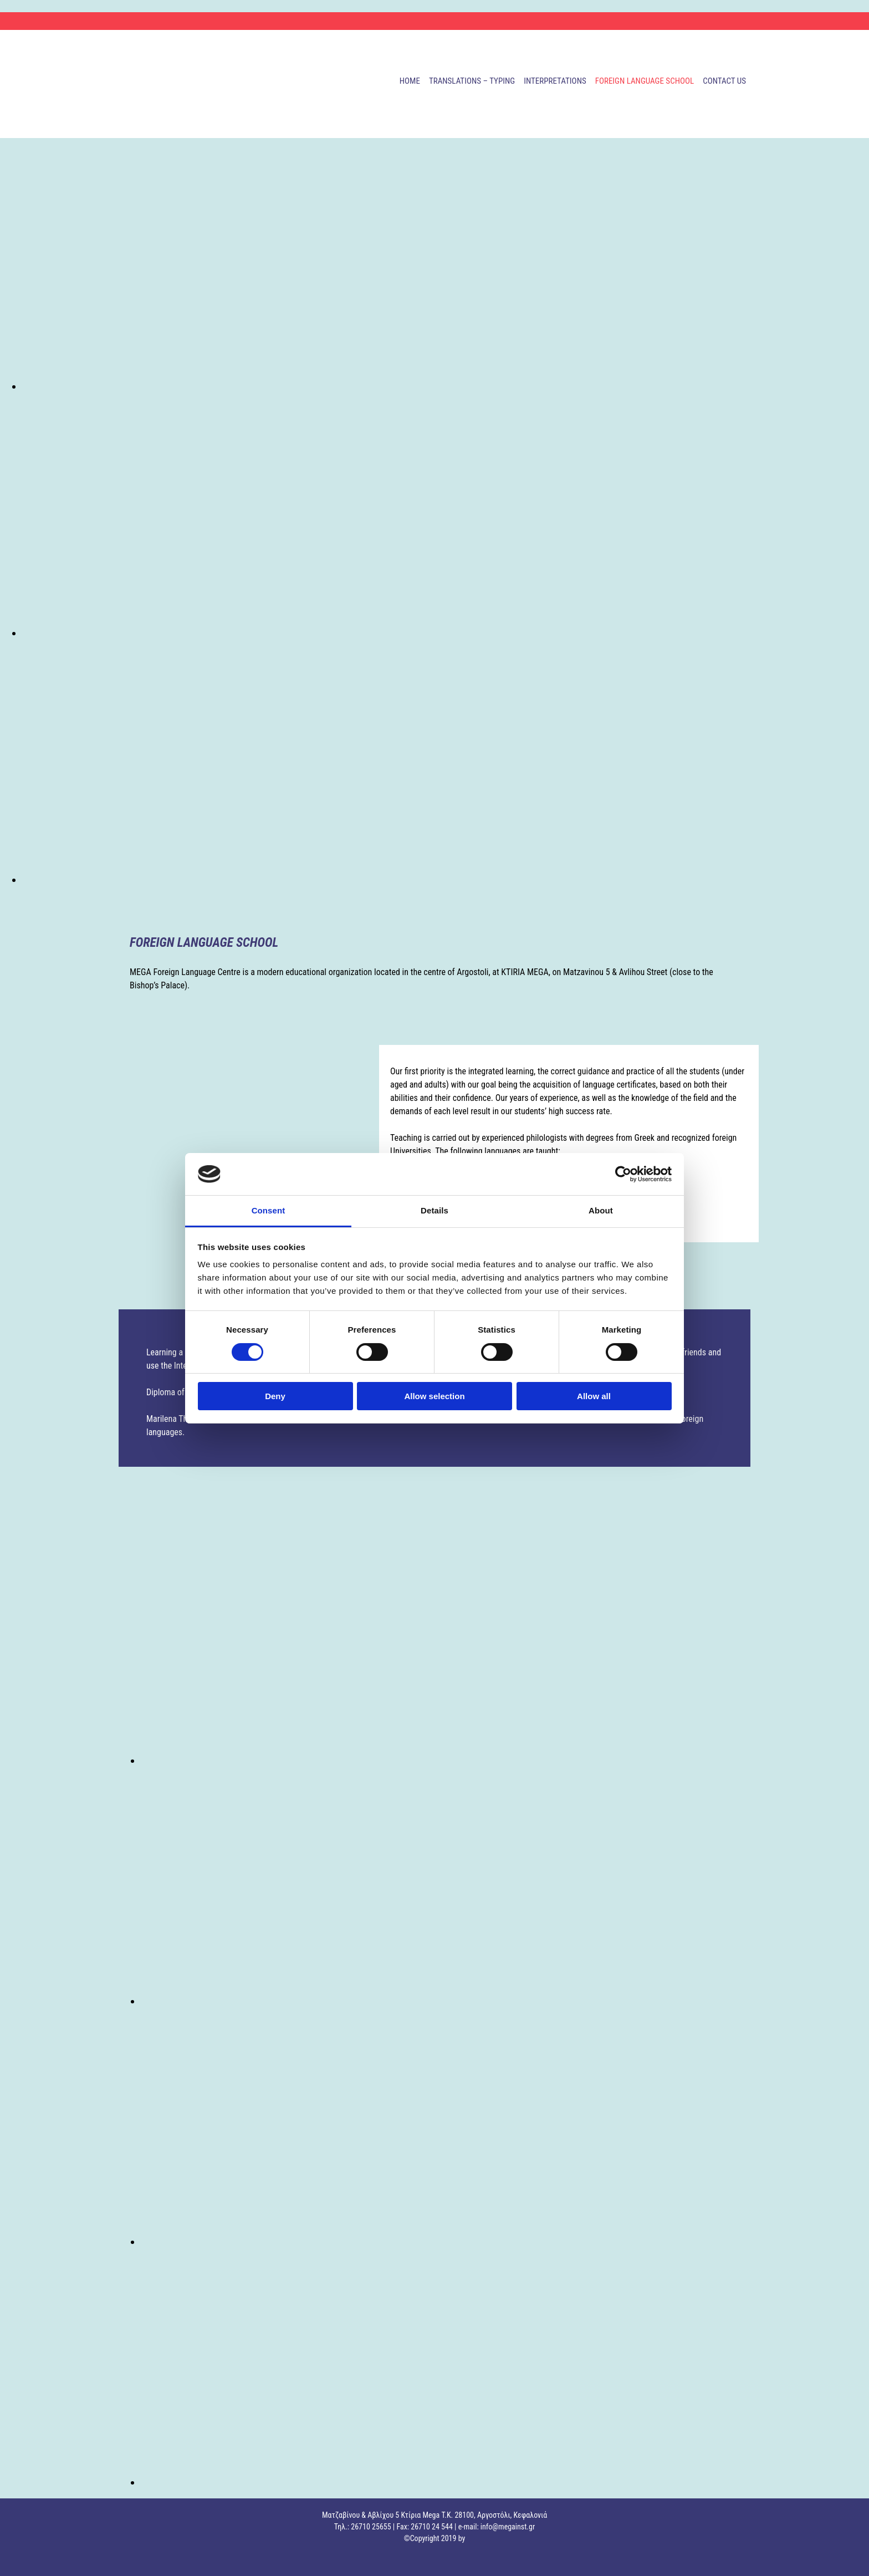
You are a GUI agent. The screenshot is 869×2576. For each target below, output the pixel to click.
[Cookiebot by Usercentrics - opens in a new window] (623, 1174)
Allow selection (434, 1396)
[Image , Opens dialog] (354, 386)
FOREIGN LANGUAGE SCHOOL (644, 81)
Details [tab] (434, 1210)
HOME (410, 81)
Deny (275, 1396)
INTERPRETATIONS (555, 81)
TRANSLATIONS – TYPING (472, 81)
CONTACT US (724, 81)
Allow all (594, 1396)
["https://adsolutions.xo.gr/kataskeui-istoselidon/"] (17, 2559)
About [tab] (601, 1210)
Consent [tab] (268, 1210)
